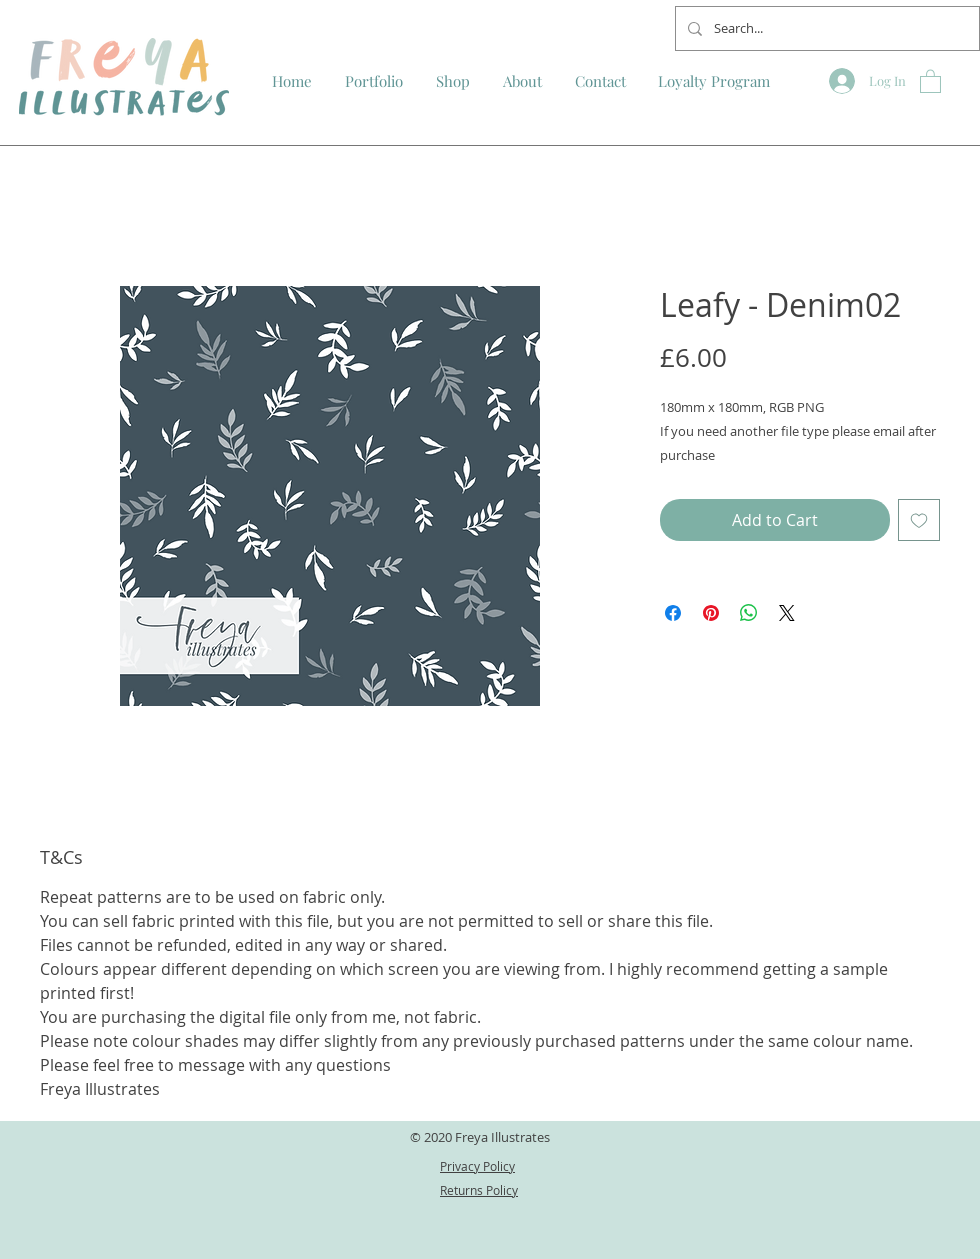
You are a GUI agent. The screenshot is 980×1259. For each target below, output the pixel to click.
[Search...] (825, 28)
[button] (930, 80)
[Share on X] (787, 613)
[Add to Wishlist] (919, 520)
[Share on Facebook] (673, 613)
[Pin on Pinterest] (711, 613)
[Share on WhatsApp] (749, 613)
